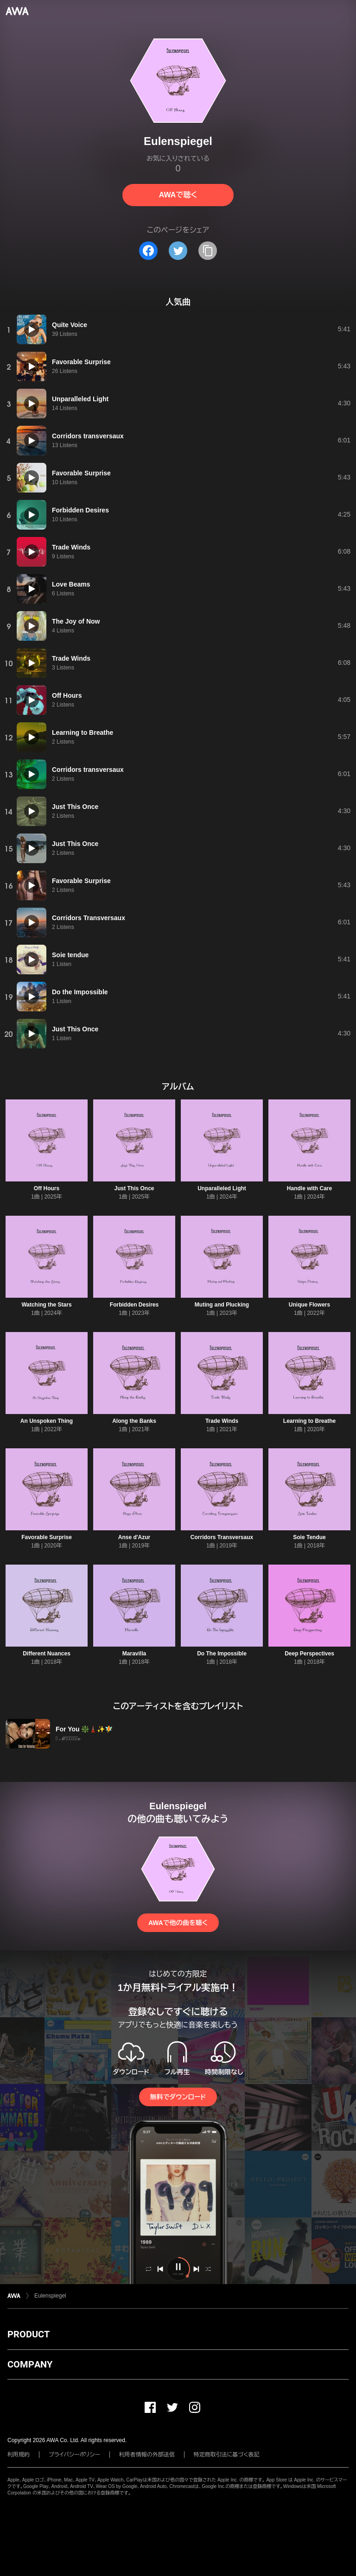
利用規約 (18, 2454)
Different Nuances (46, 1653)
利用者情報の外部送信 (147, 2454)
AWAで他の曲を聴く (178, 1922)
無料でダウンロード (178, 2097)
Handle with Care (309, 1188)
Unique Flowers (309, 1304)
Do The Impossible (222, 1653)
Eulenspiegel (50, 2295)
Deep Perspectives (309, 1653)
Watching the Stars (46, 1304)
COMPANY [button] (29, 2364)
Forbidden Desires (134, 1304)
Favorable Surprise (46, 1537)
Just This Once (134, 1188)
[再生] (31, 329)
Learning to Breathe (309, 1421)
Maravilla (134, 1653)
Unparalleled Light (221, 1188)
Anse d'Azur (134, 1537)
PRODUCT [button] (28, 2334)
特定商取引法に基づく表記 (227, 2454)
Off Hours (46, 1188)
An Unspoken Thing (46, 1421)
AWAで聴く (178, 195)
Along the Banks (134, 1421)
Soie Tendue (309, 1537)
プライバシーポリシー (74, 2454)
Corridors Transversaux (222, 1537)
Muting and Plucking (222, 1304)
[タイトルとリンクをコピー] (207, 250)
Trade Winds (221, 1421)
